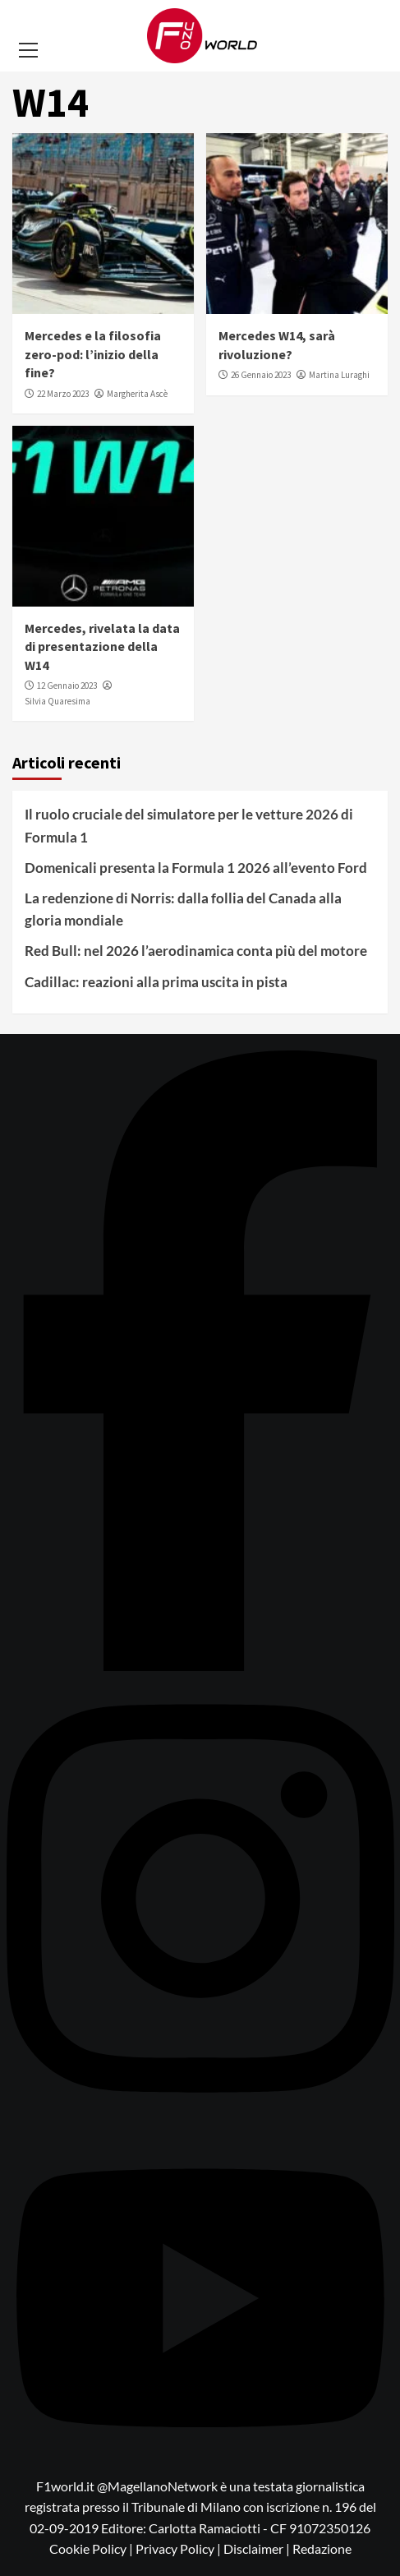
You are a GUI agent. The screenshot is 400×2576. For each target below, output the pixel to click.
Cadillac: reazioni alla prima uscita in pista (156, 981)
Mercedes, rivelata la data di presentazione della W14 (102, 646)
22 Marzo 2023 (63, 393)
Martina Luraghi (339, 375)
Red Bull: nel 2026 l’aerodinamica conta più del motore (196, 950)
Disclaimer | (257, 2548)
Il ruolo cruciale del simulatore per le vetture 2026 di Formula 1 (189, 825)
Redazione (322, 2548)
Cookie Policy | (92, 2548)
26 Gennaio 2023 (261, 375)
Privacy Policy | (179, 2548)
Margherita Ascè (137, 393)
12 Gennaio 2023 (67, 685)
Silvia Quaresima (57, 701)
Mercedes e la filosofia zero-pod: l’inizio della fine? (93, 354)
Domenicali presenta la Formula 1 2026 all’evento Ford (196, 867)
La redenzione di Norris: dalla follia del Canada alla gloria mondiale (183, 909)
